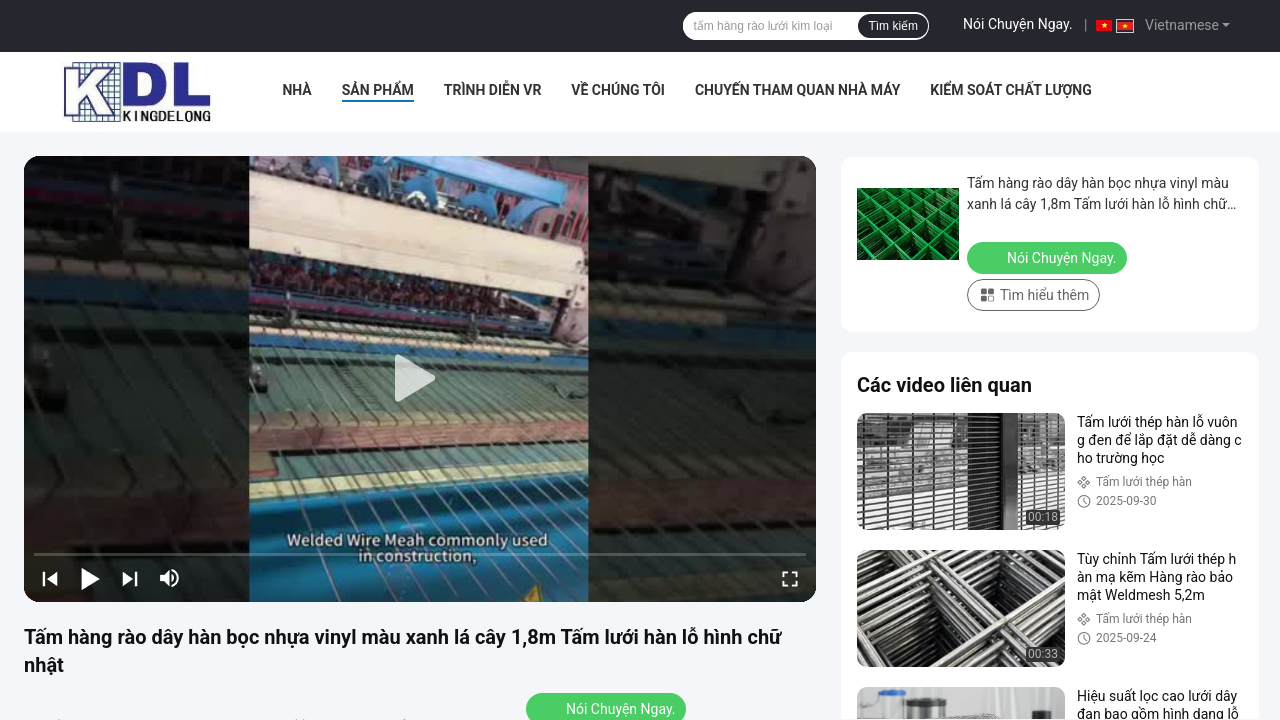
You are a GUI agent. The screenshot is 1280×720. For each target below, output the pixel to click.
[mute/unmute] (170, 578)
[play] (420, 379)
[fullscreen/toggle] (790, 578)
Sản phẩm (378, 90)
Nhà (296, 90)
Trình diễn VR (493, 90)
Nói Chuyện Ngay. (1018, 24)
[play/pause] (90, 578)
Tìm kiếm (893, 26)
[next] (130, 578)
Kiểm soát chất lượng (1010, 90)
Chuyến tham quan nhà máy (797, 90)
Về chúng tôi (618, 90)
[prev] (50, 578)
